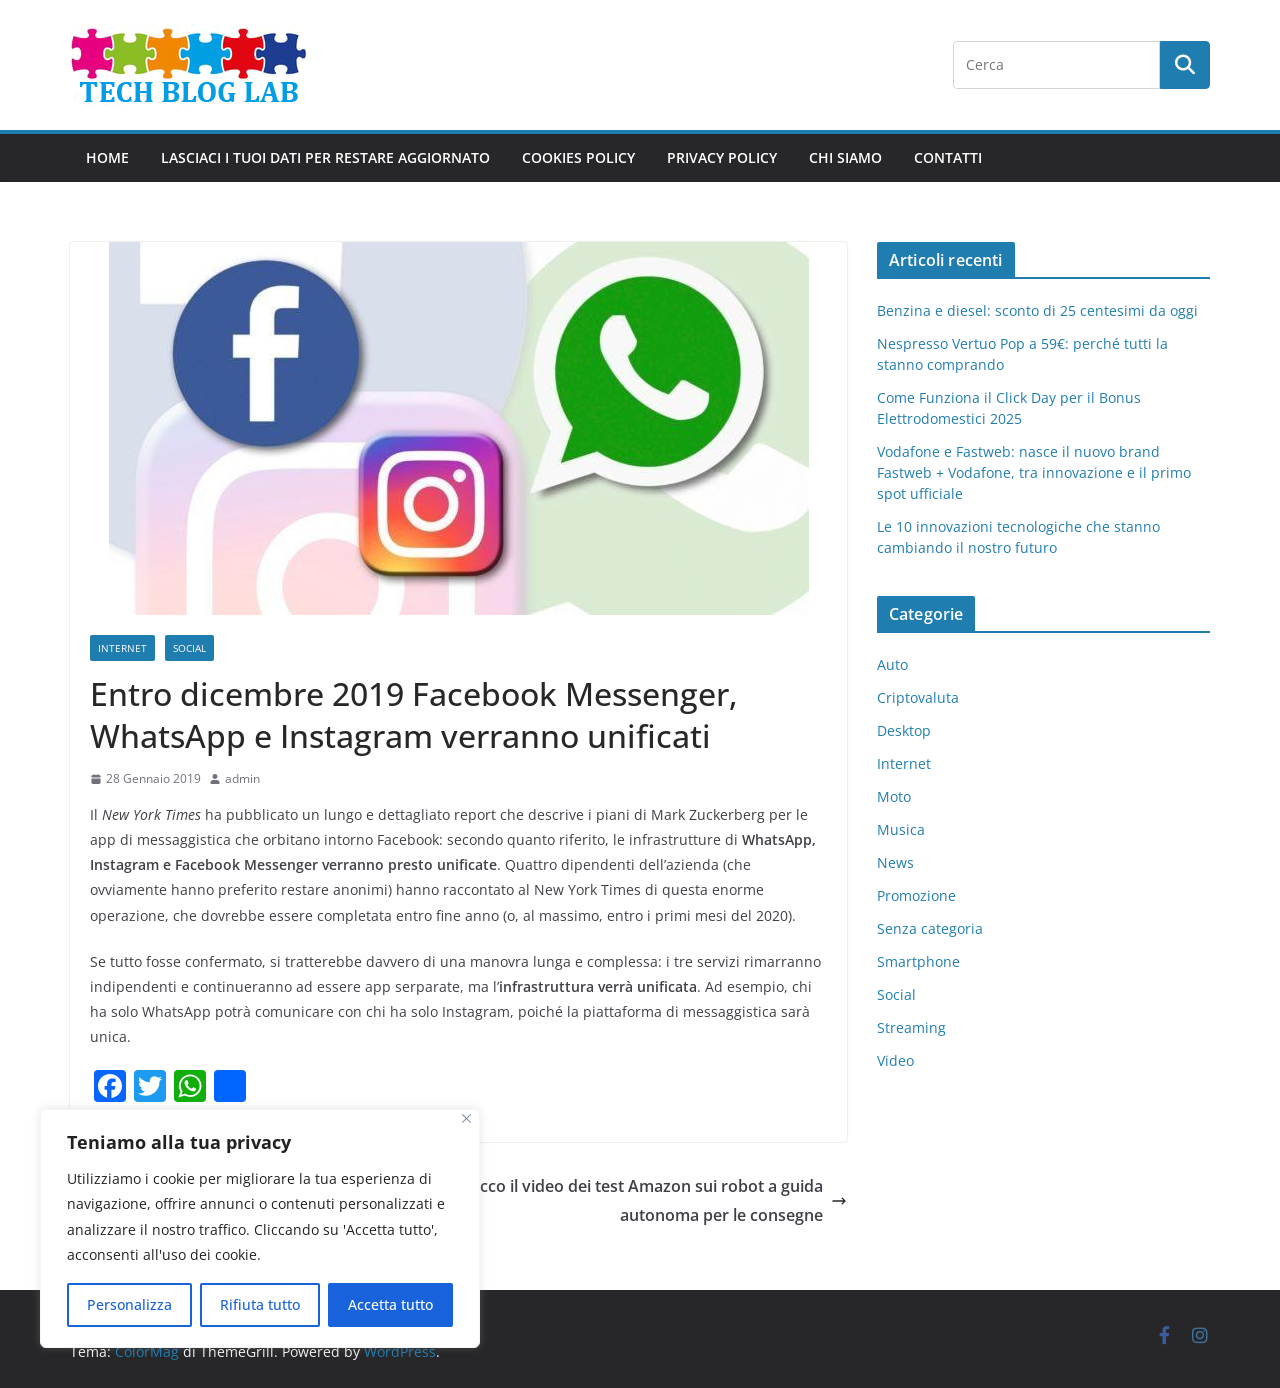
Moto (894, 796)
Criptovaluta (918, 697)
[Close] (466, 1118)
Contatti (948, 157)
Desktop (904, 730)
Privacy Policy (722, 157)
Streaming (911, 1027)
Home (107, 157)
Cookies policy (578, 157)
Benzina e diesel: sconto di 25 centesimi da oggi (1037, 310)
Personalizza (129, 1304)
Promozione (916, 895)
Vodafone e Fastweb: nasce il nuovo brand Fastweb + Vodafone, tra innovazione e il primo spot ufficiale (1034, 472)
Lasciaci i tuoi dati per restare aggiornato (325, 157)
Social (189, 648)
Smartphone (918, 961)
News (895, 862)
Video (895, 1060)
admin (242, 778)
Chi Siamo (845, 157)
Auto (892, 664)
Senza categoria (930, 928)
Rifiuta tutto (260, 1304)
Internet (122, 648)
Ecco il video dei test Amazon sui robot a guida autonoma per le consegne (659, 1200)
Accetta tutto (390, 1304)
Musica (901, 829)
